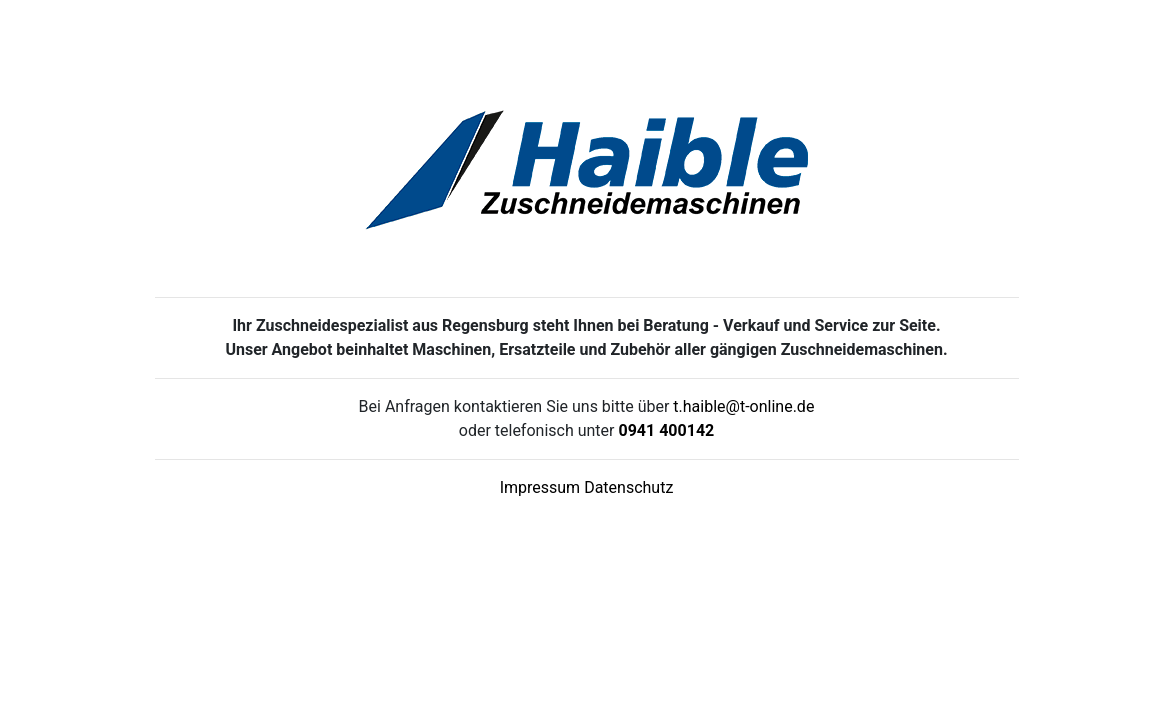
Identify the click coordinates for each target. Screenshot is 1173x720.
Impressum (540, 487)
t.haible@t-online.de (743, 406)
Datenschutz (628, 487)
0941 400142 (666, 430)
